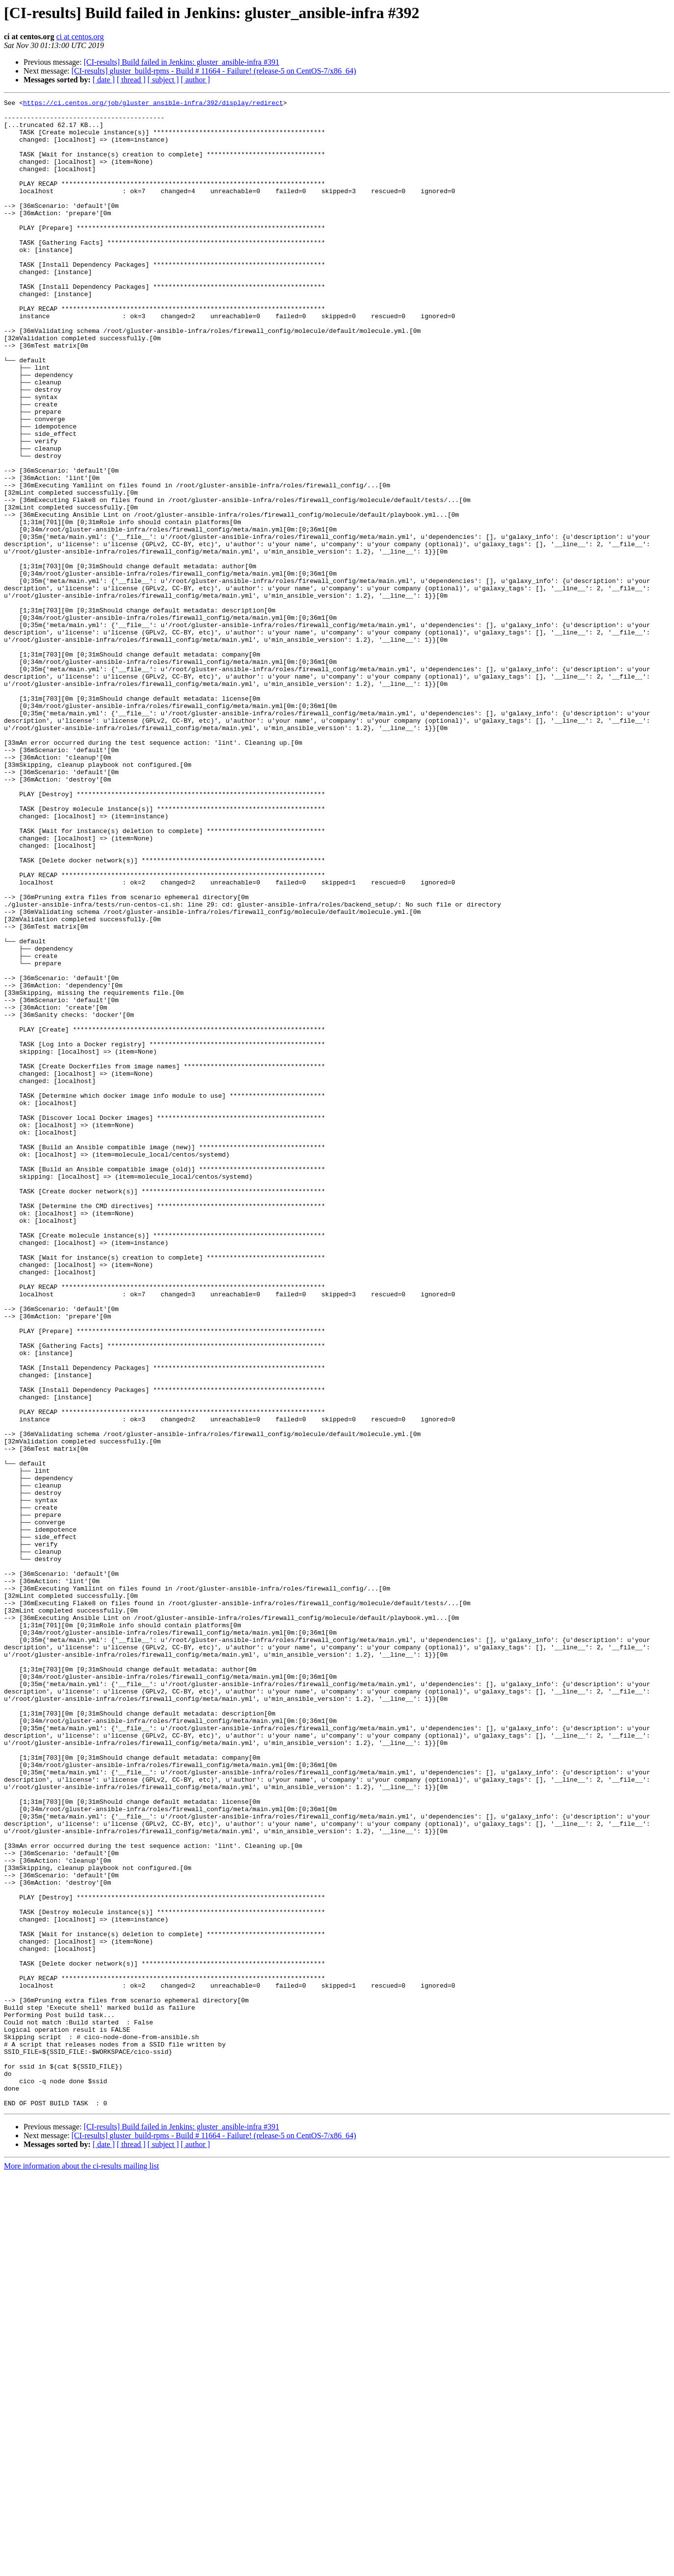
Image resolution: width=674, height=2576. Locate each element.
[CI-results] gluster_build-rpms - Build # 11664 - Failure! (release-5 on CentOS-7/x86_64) (214, 71)
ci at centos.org (80, 36)
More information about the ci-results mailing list (81, 2567)
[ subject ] (163, 80)
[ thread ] (131, 80)
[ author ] (195, 80)
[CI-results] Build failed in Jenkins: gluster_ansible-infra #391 (181, 62)
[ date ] (104, 80)
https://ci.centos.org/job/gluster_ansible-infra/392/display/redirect (153, 104)
